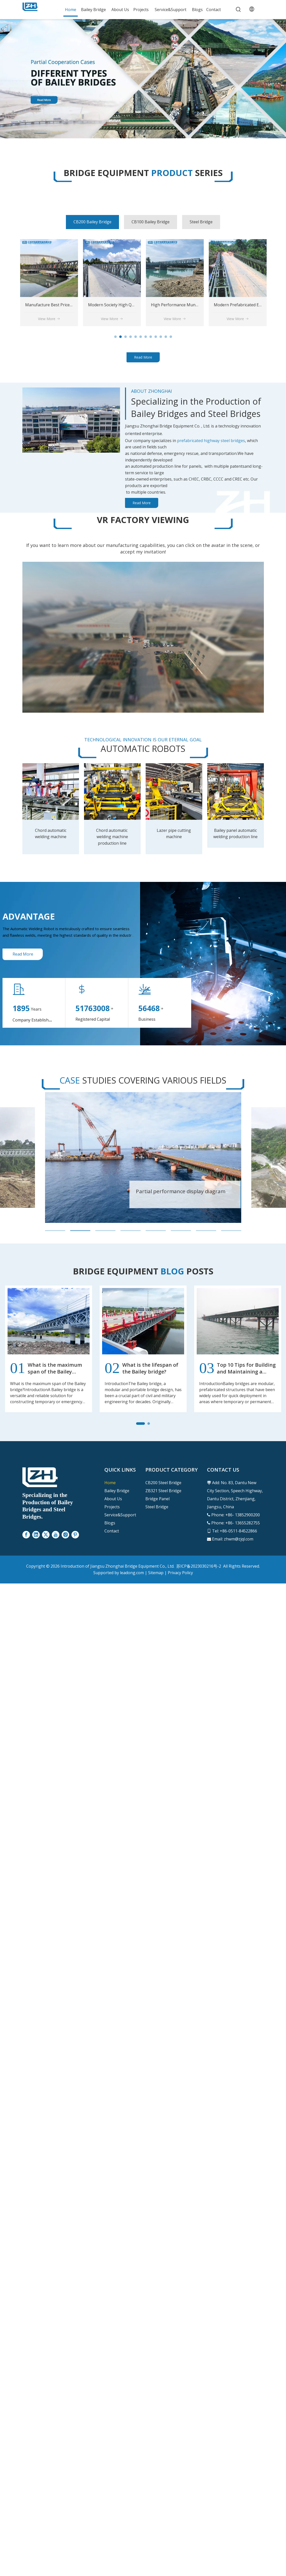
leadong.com (132, 1572)
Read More (143, 357)
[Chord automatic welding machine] (50, 791)
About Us (113, 1498)
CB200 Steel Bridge (163, 1482)
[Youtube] (55, 1534)
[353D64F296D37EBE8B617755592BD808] (71, 420)
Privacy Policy (180, 1572)
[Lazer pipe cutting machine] (174, 791)
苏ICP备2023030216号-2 (199, 1566)
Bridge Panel (157, 1498)
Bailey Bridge (116, 1490)
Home (110, 1482)
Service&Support (120, 1515)
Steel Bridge (156, 1507)
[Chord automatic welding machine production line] (112, 791)
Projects (112, 1507)
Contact (111, 1531)
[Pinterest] (75, 1534)
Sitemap (156, 1572)
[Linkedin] (36, 1534)
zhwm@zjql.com (238, 1539)
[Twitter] (46, 1534)
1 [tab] (40, 133)
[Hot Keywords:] (238, 9)
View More (49, 318)
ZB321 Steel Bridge (163, 1490)
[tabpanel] (143, 78)
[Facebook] (26, 1534)
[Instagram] (65, 1534)
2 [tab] (58, 133)
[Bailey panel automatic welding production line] (235, 791)
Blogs (109, 1523)
